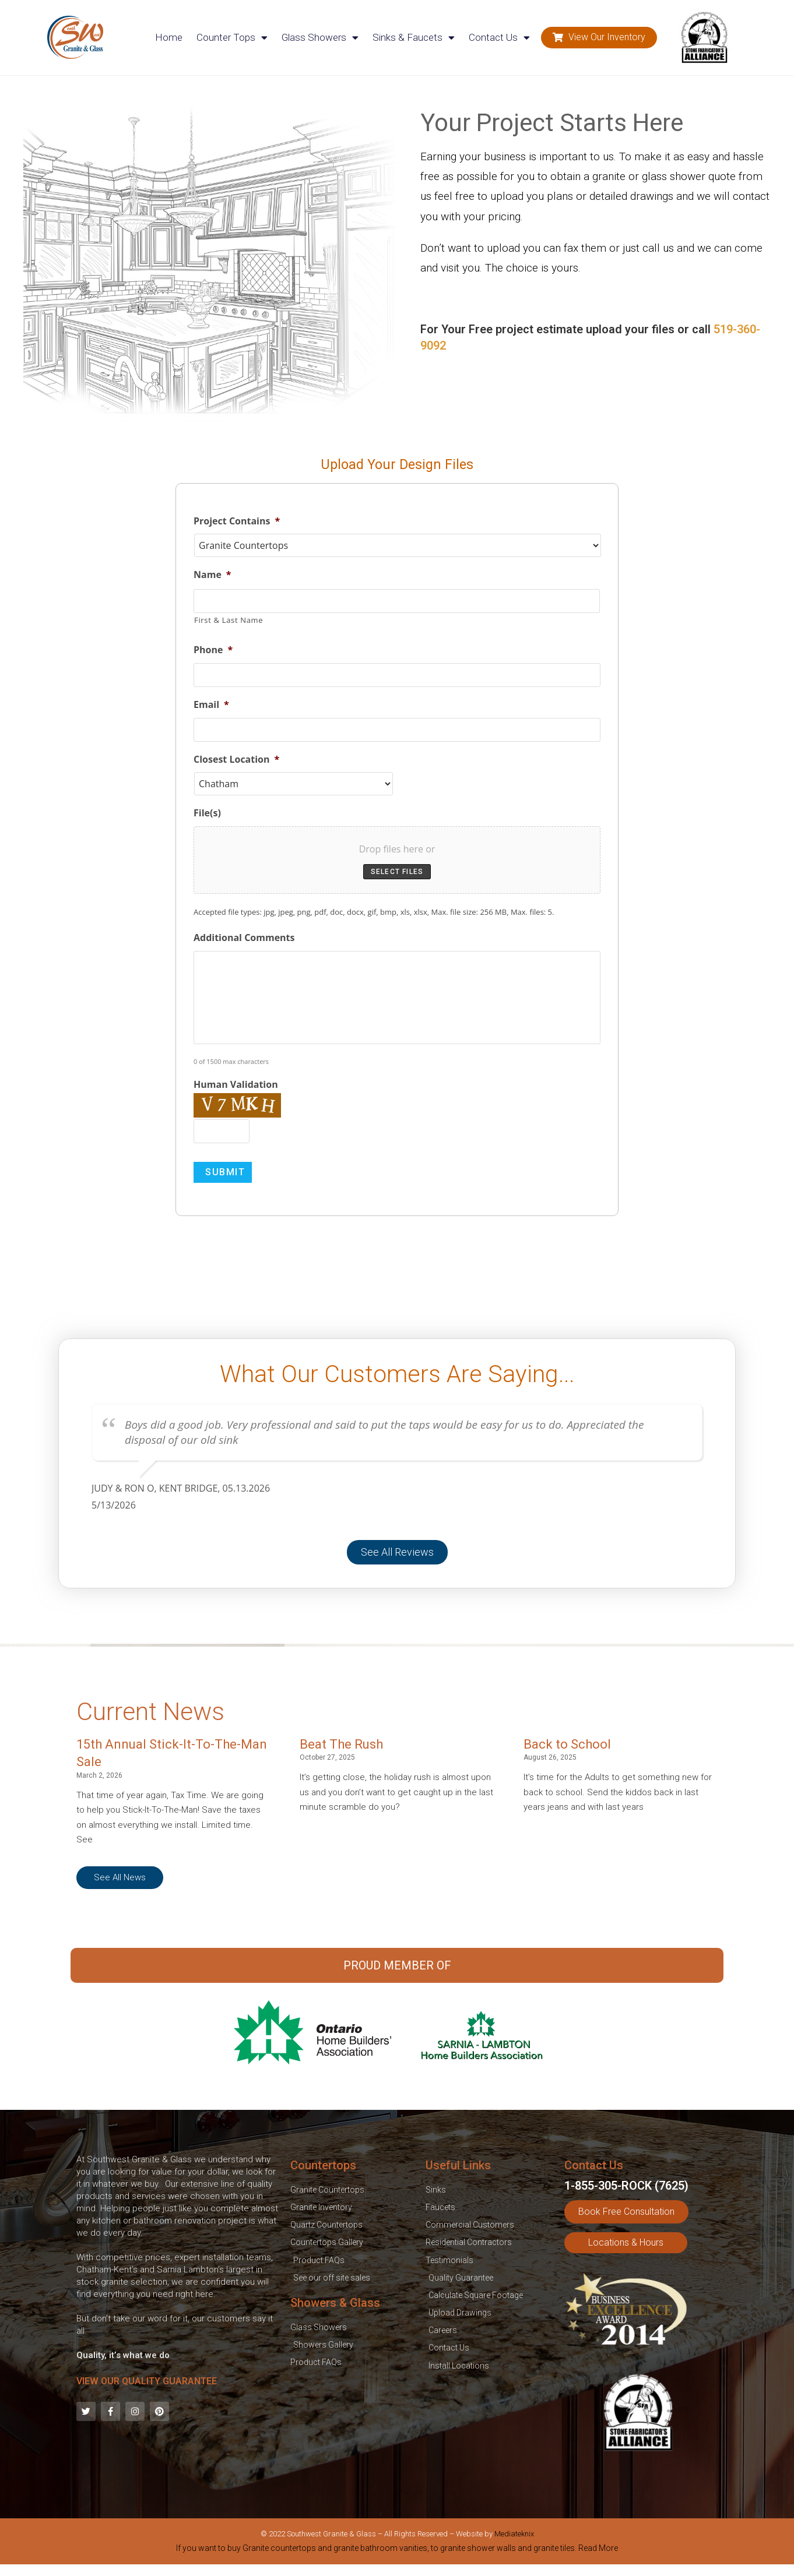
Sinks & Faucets (414, 37)
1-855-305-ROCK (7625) (626, 2186)
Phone (213, 650)
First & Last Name (228, 620)
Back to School (567, 1744)
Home (168, 37)
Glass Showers (320, 37)
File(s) (207, 813)
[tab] (397, 2550)
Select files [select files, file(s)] (397, 872)
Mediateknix (514, 2533)
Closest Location (236, 759)
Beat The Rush (341, 1744)
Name (212, 575)
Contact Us (499, 37)
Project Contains (237, 521)
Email (211, 705)
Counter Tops (232, 37)
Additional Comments (244, 938)
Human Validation (236, 1085)
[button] (599, 37)
